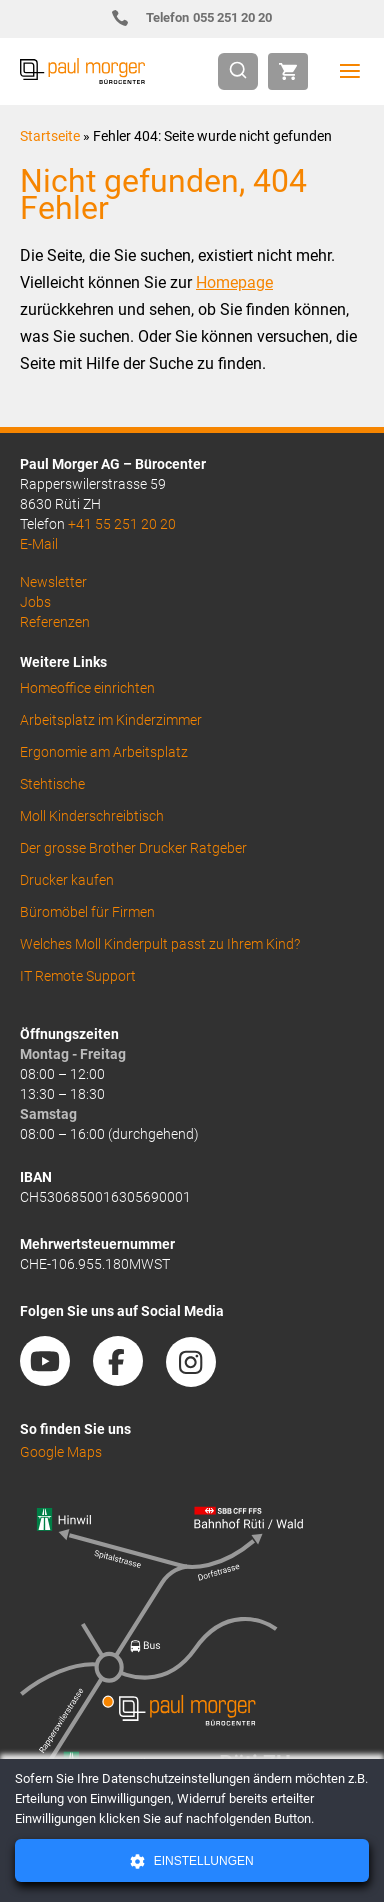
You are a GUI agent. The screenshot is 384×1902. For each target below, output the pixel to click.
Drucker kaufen (67, 880)
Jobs (35, 602)
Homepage (234, 282)
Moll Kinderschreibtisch (92, 816)
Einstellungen (201, 1861)
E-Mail (39, 544)
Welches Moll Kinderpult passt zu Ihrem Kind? (160, 944)
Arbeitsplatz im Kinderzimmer (111, 720)
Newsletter (53, 582)
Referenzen (55, 622)
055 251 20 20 (200, 17)
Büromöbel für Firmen (87, 912)
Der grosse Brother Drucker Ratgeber (133, 848)
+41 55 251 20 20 (122, 524)
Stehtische (52, 784)
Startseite (50, 136)
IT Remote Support (78, 976)
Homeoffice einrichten (87, 688)
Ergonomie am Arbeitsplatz (104, 752)
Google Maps (61, 1452)
